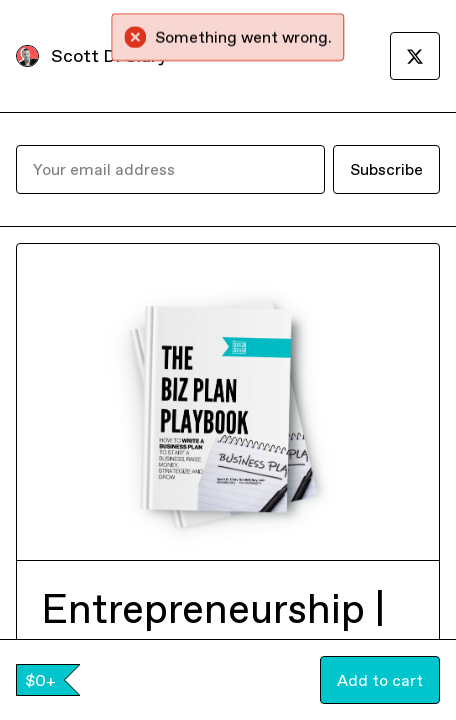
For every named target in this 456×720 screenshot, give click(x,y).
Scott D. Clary (109, 55)
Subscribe (386, 169)
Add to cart (380, 680)
